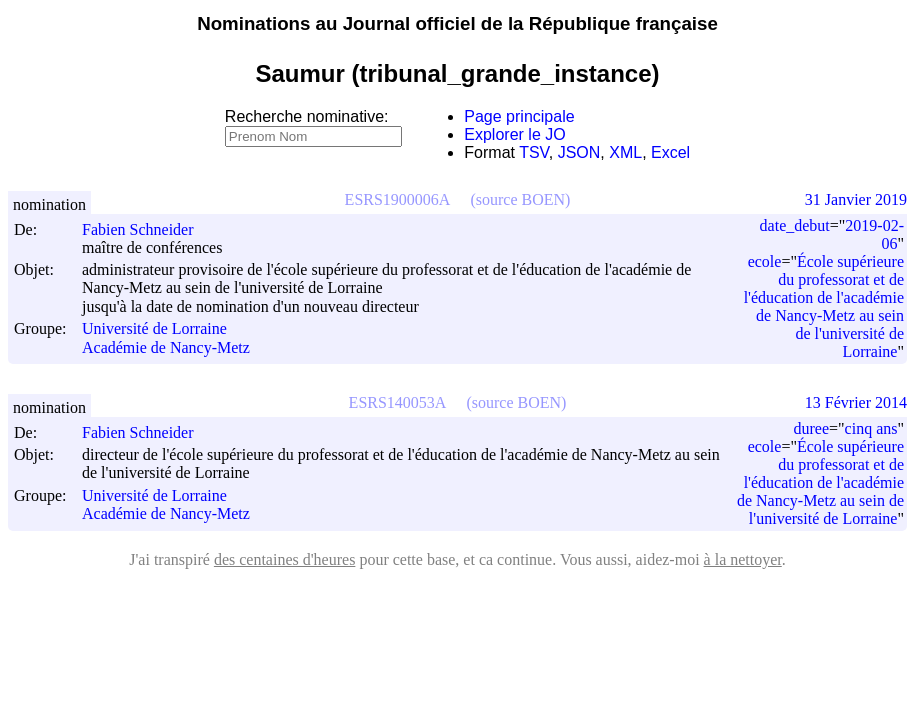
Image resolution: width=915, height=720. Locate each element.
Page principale (519, 116)
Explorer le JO (514, 134)
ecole (765, 261)
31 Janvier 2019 (856, 199)
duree (812, 428)
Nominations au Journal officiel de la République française (457, 23)
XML (625, 152)
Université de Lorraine (154, 329)
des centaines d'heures (285, 559)
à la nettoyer (743, 559)
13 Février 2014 (856, 402)
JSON (579, 152)
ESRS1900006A (398, 199)
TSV (534, 152)
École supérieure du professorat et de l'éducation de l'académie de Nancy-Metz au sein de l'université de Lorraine (824, 306)
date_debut (795, 225)
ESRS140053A (398, 402)
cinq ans (871, 428)
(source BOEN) (520, 199)
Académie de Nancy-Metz (166, 347)
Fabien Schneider (147, 229)
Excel (670, 152)
